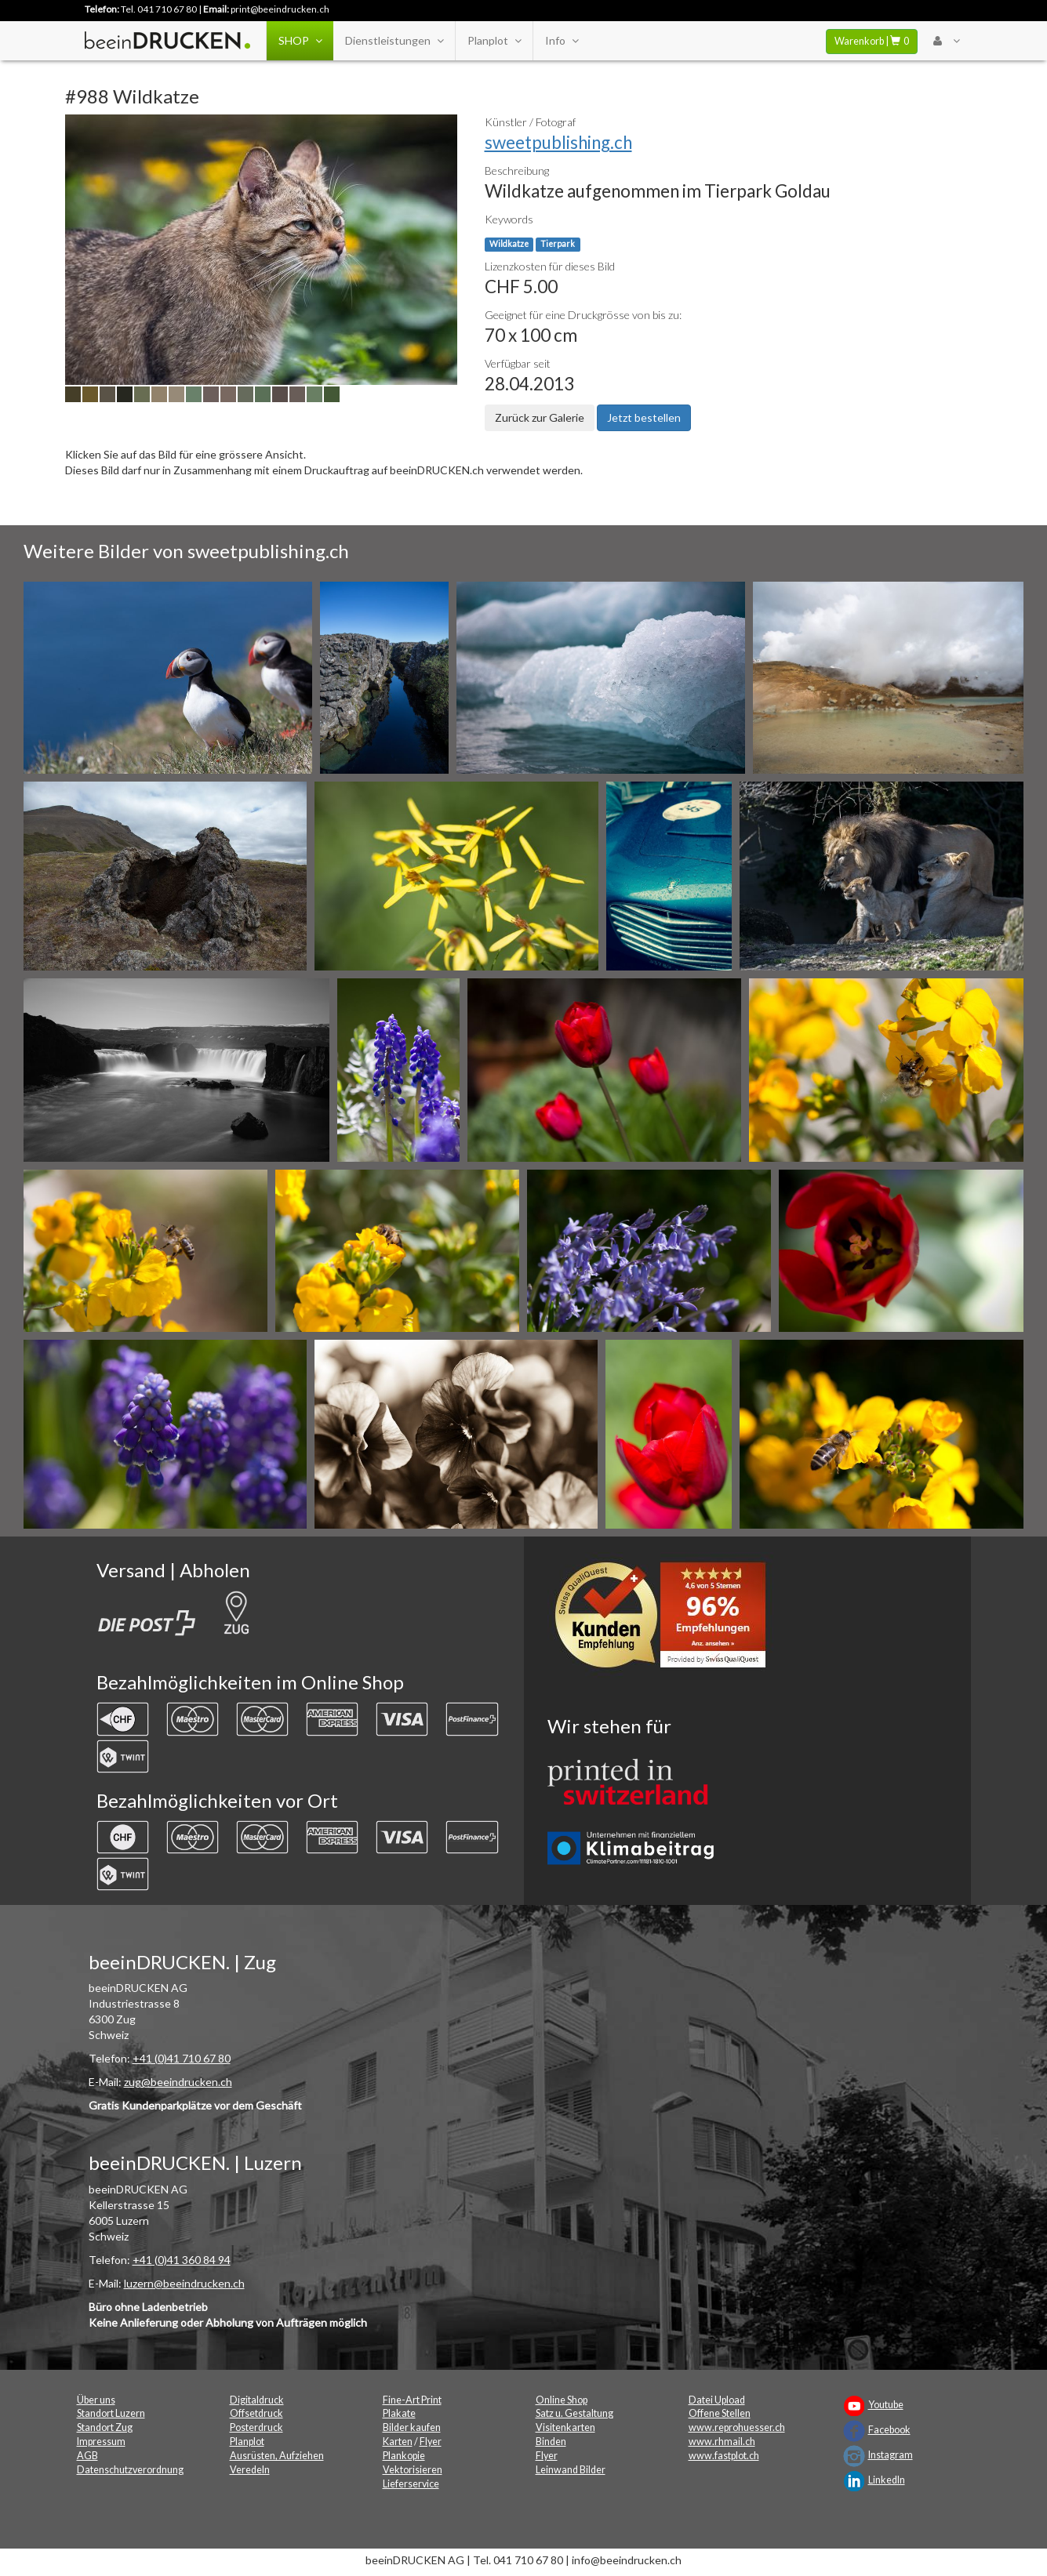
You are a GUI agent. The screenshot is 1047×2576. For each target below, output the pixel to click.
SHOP (300, 41)
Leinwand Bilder (570, 2470)
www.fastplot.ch (724, 2456)
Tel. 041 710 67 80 (159, 9)
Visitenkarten (565, 2427)
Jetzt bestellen (644, 417)
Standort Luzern (111, 2413)
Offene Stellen (720, 2413)
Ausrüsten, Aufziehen (277, 2456)
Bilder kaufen (412, 2427)
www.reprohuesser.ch (737, 2427)
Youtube (885, 2405)
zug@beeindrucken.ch (178, 2081)
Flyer (431, 2441)
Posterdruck (256, 2427)
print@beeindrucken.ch (280, 9)
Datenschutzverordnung (130, 2470)
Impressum (101, 2441)
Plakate (399, 2413)
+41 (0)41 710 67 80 (182, 2058)
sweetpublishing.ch (558, 142)
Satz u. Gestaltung (574, 2413)
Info (561, 41)
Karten (398, 2441)
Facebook (889, 2430)
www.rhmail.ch (722, 2441)
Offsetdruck (256, 2413)
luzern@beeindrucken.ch (184, 2283)
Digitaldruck (257, 2400)
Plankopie (404, 2456)
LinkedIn (886, 2480)
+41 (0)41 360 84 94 (182, 2259)
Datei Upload (717, 2400)
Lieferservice (411, 2484)
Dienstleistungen (394, 41)
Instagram (890, 2455)
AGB (87, 2456)
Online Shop (561, 2400)
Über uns (96, 2400)
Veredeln (250, 2470)
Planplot (494, 41)
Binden (551, 2441)
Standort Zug (105, 2427)
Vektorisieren (412, 2470)
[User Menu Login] (946, 40)
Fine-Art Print (412, 2400)
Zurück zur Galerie (539, 417)
